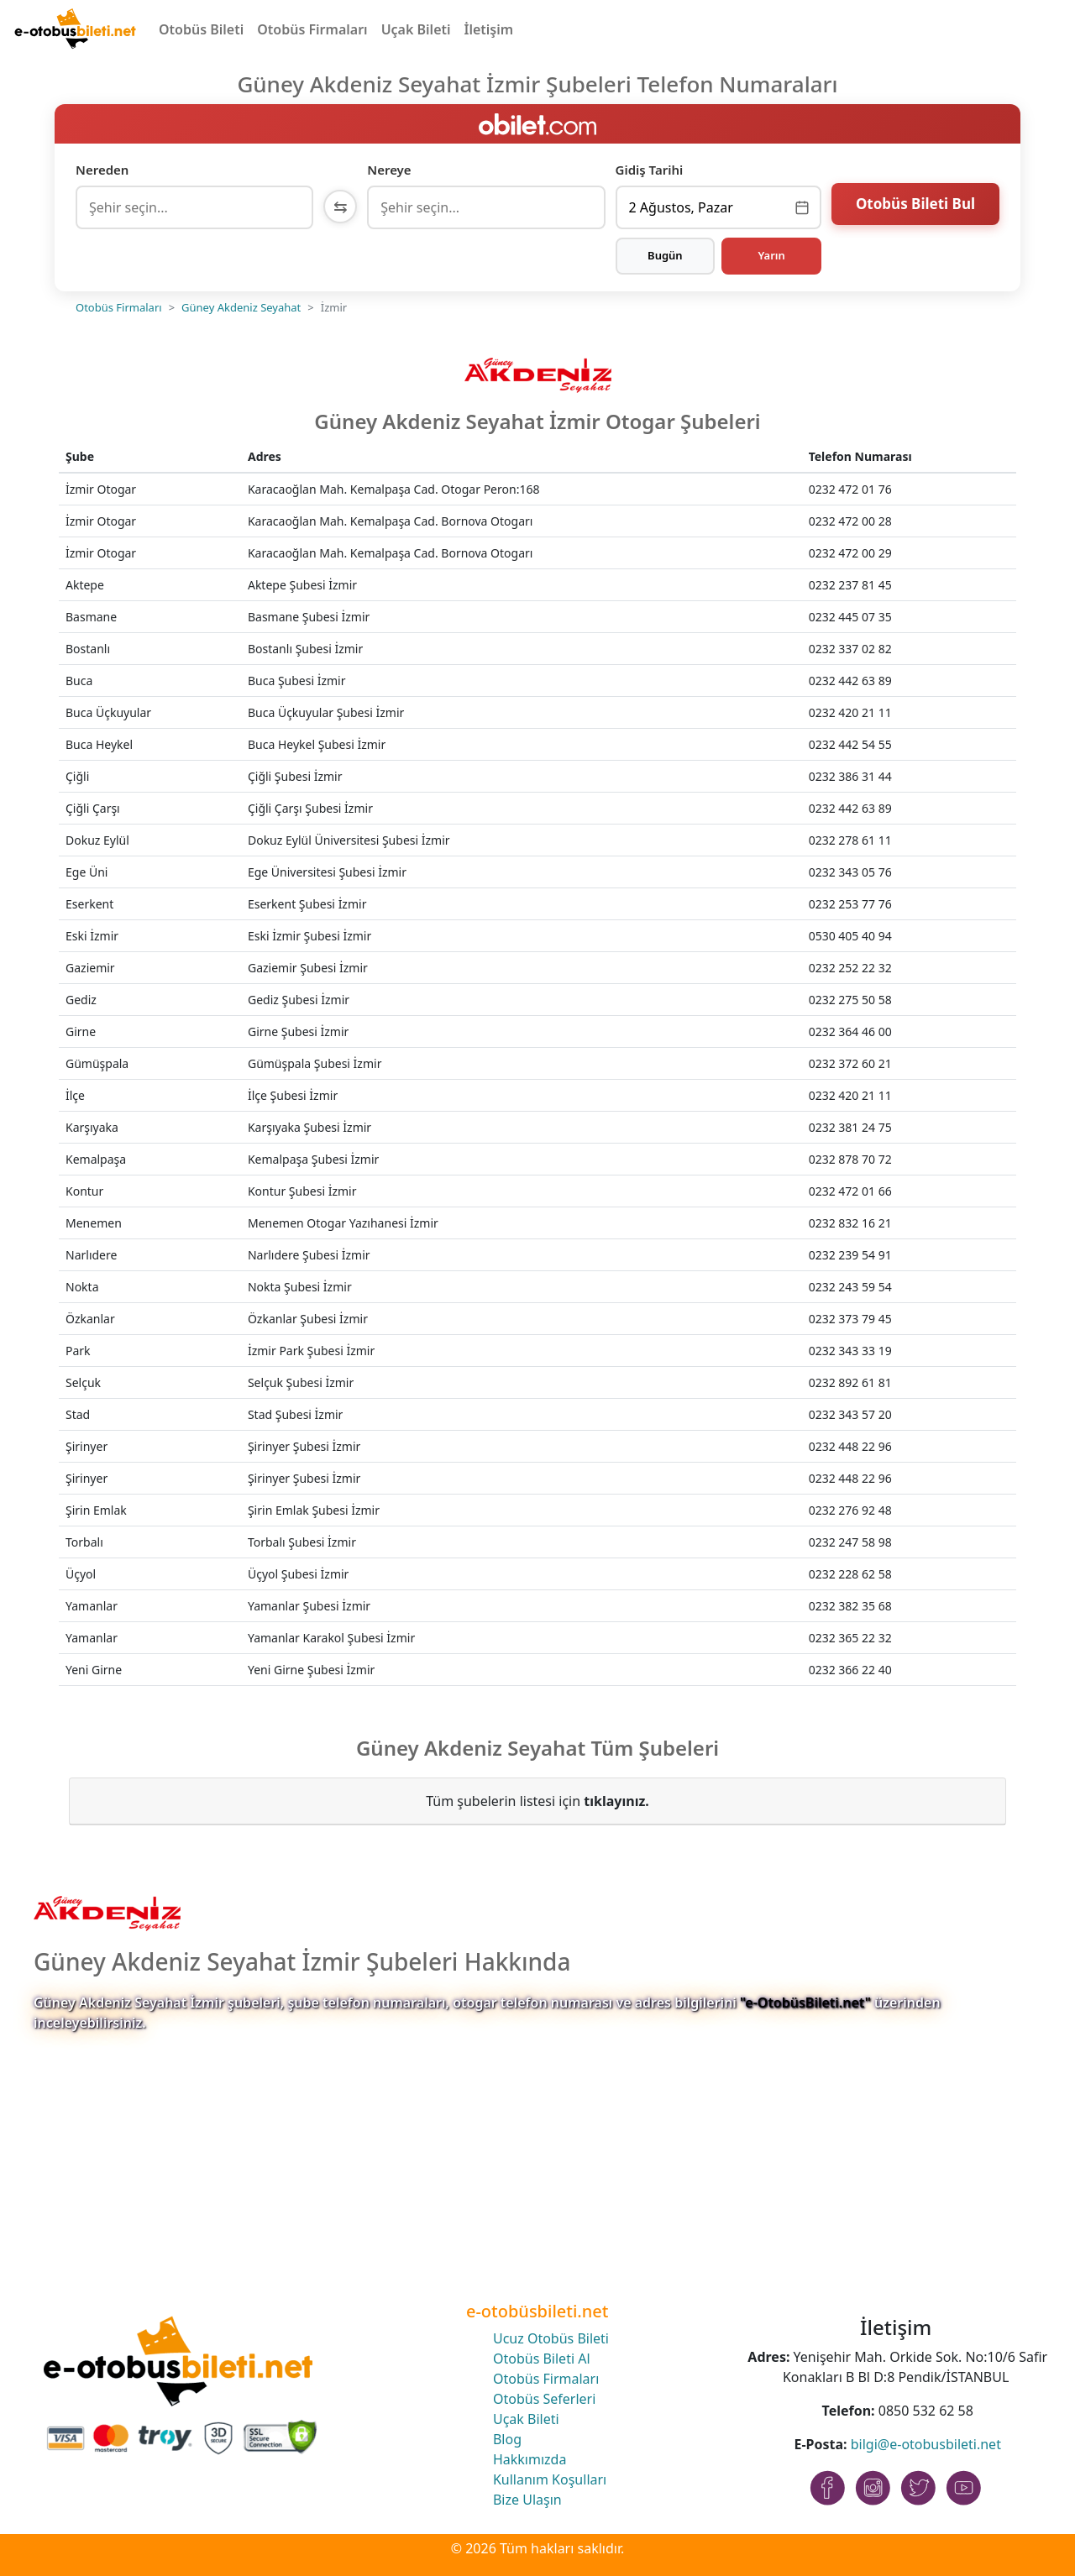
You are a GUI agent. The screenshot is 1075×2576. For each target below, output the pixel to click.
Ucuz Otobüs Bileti (551, 2338)
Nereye (389, 169)
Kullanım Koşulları (549, 2479)
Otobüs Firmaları (312, 29)
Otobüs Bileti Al (541, 2358)
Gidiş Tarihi (650, 169)
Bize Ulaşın (527, 2499)
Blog (507, 2439)
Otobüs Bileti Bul (915, 205)
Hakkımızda (529, 2459)
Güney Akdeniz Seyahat (241, 307)
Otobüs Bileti (201, 29)
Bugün (665, 255)
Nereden (102, 169)
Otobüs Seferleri (544, 2399)
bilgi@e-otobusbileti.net (926, 2444)
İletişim (489, 29)
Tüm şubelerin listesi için (537, 1801)
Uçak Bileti (416, 29)
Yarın (771, 255)
